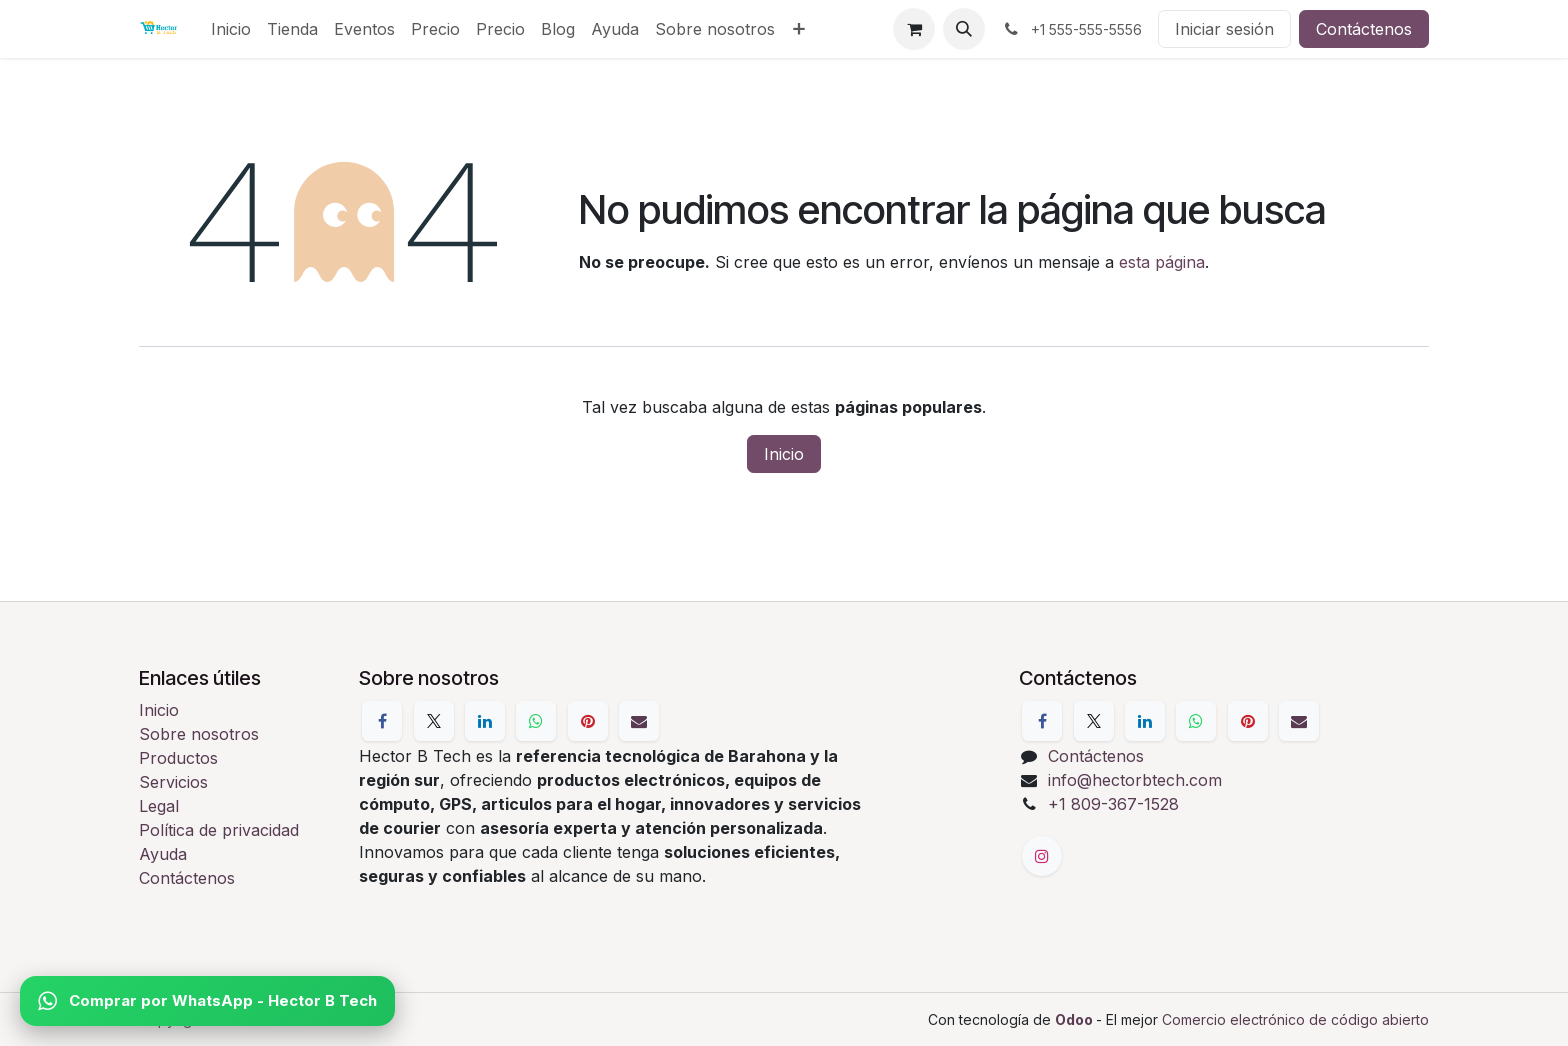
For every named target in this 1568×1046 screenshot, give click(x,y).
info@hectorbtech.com (1135, 780)
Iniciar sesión (1224, 29)
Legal (159, 806)
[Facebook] (382, 721)
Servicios (173, 782)
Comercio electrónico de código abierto (1295, 1019)
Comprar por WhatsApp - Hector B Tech (207, 1001)
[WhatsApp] (536, 721)
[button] (964, 29)
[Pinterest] (588, 721)
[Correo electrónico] (639, 721)
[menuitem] (231, 29)
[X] (434, 721)
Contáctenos (1364, 29)
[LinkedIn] (485, 721)
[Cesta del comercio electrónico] (914, 29)
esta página (1162, 262)
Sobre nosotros (199, 734)
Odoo (1075, 1019)
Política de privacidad (219, 830)
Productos (178, 758)
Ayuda (163, 854)
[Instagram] (1042, 856)
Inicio (784, 454)
